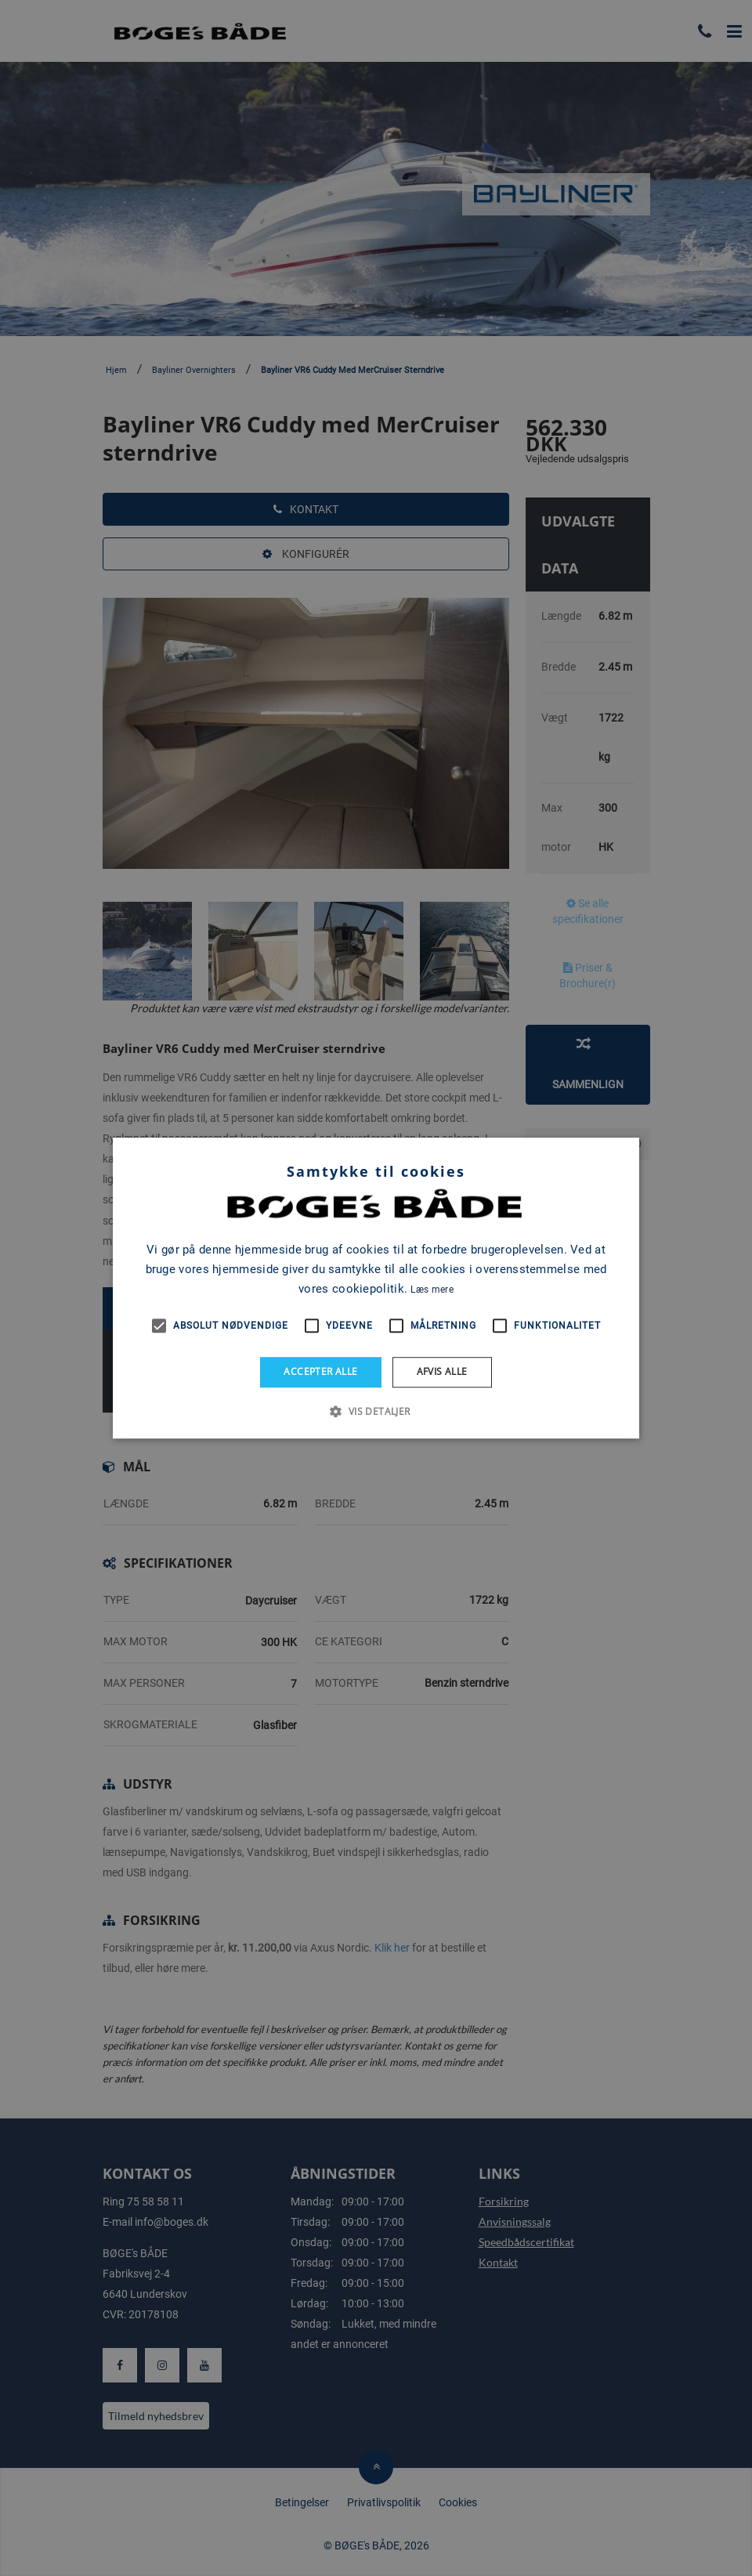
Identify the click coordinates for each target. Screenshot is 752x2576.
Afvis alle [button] (442, 1371)
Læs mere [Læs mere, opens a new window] (431, 1289)
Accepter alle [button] (320, 1371)
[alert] (376, 1288)
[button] (376, 1411)
